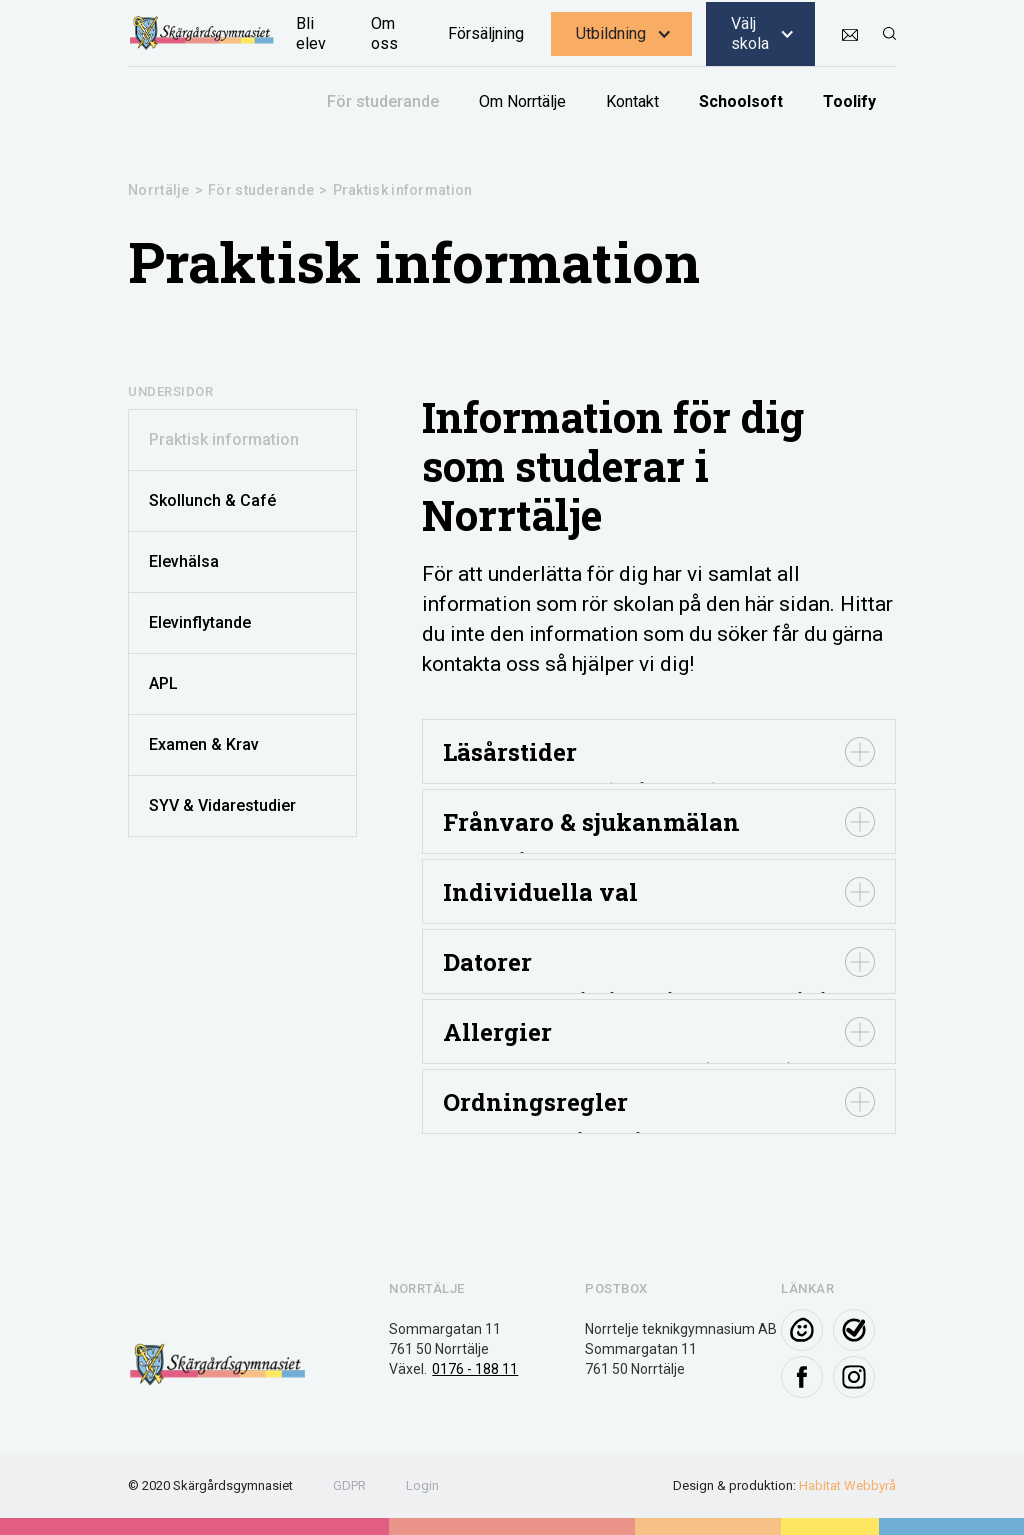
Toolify (849, 101)
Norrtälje (159, 190)
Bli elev (311, 33)
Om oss (384, 33)
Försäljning (486, 33)
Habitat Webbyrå (847, 1485)
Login (422, 1485)
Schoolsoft (741, 101)
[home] (202, 33)
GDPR (349, 1485)
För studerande (383, 101)
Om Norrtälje (522, 101)
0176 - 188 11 (475, 1369)
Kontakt (632, 101)
